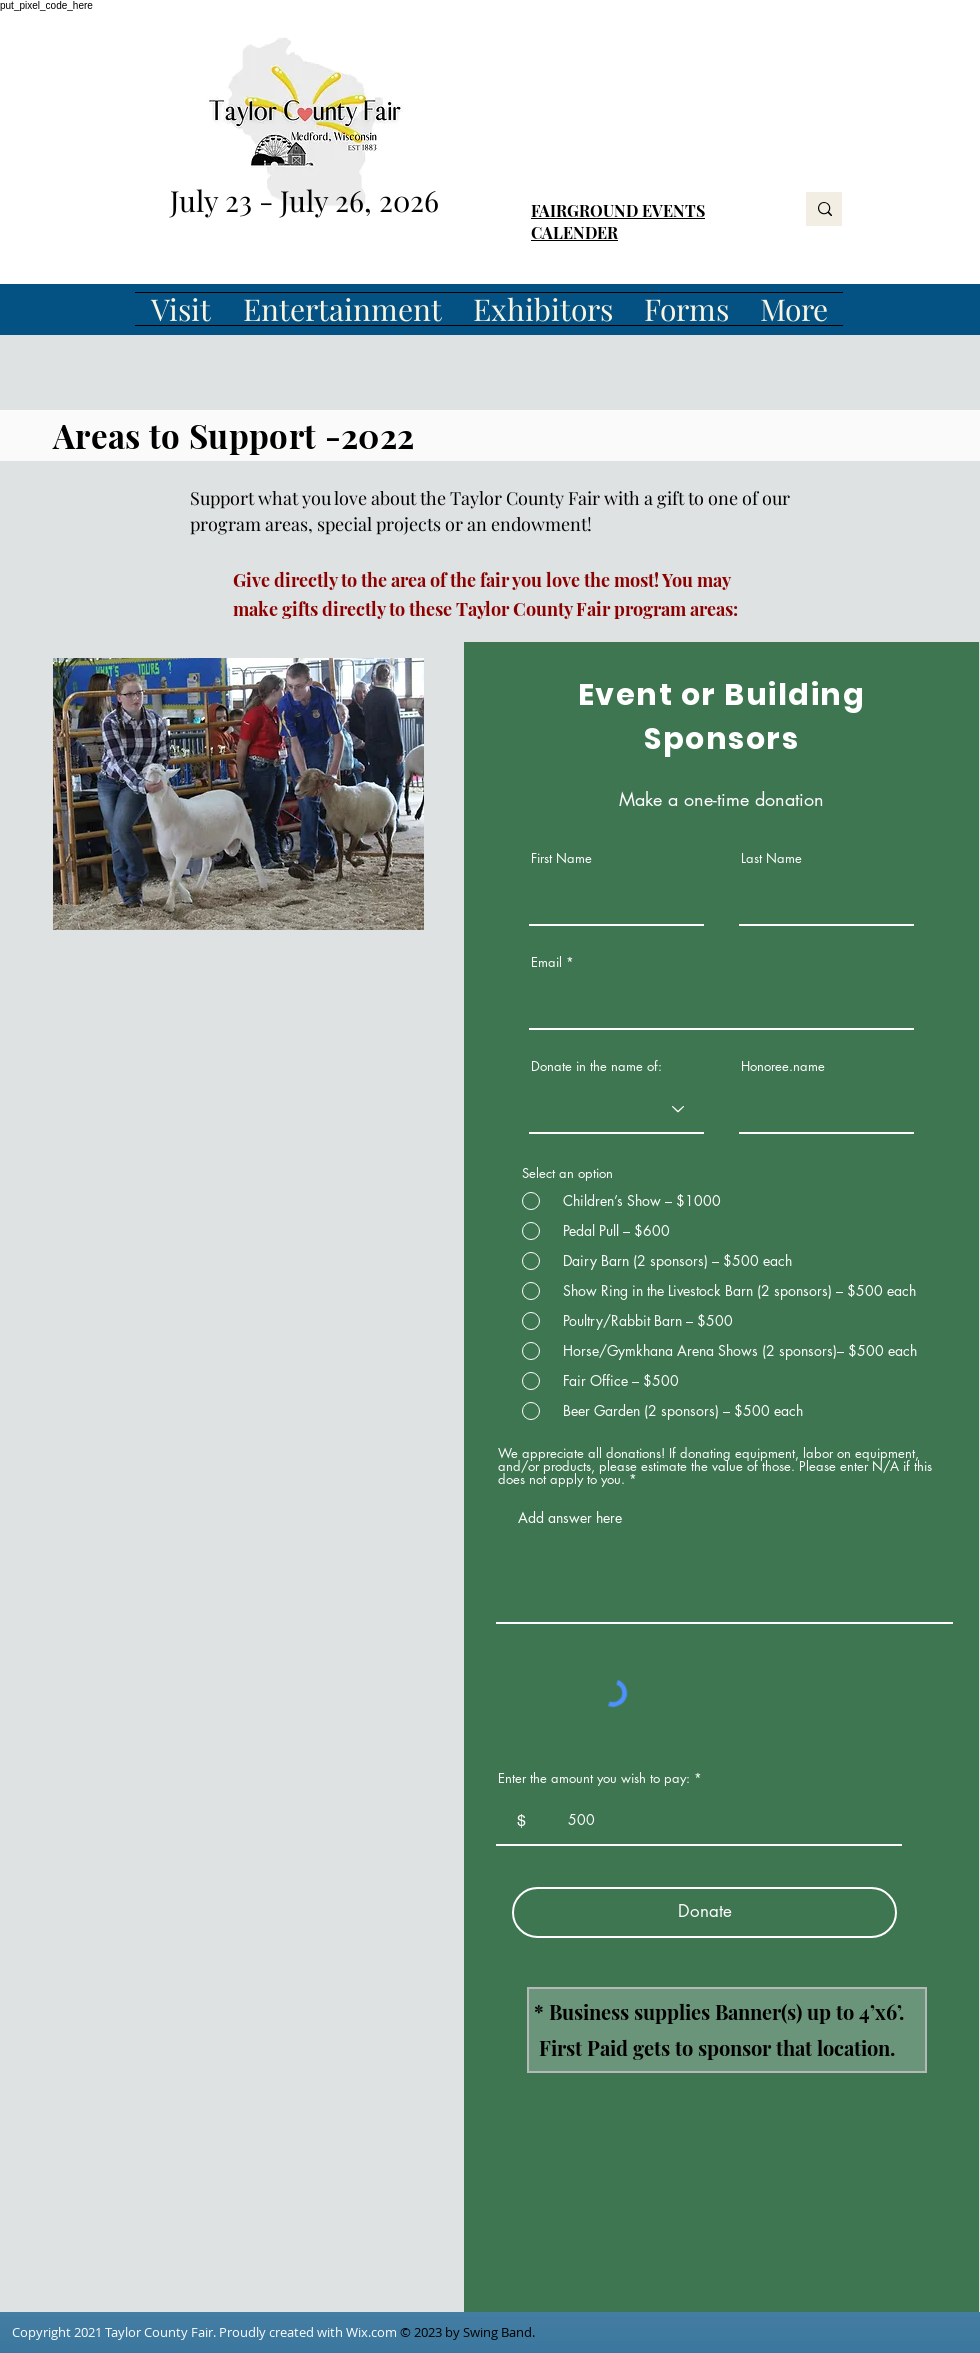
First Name (561, 858)
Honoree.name (783, 1066)
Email (546, 962)
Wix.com (371, 2332)
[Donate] (704, 1912)
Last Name (771, 858)
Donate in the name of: (596, 1066)
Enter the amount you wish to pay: (594, 1778)
